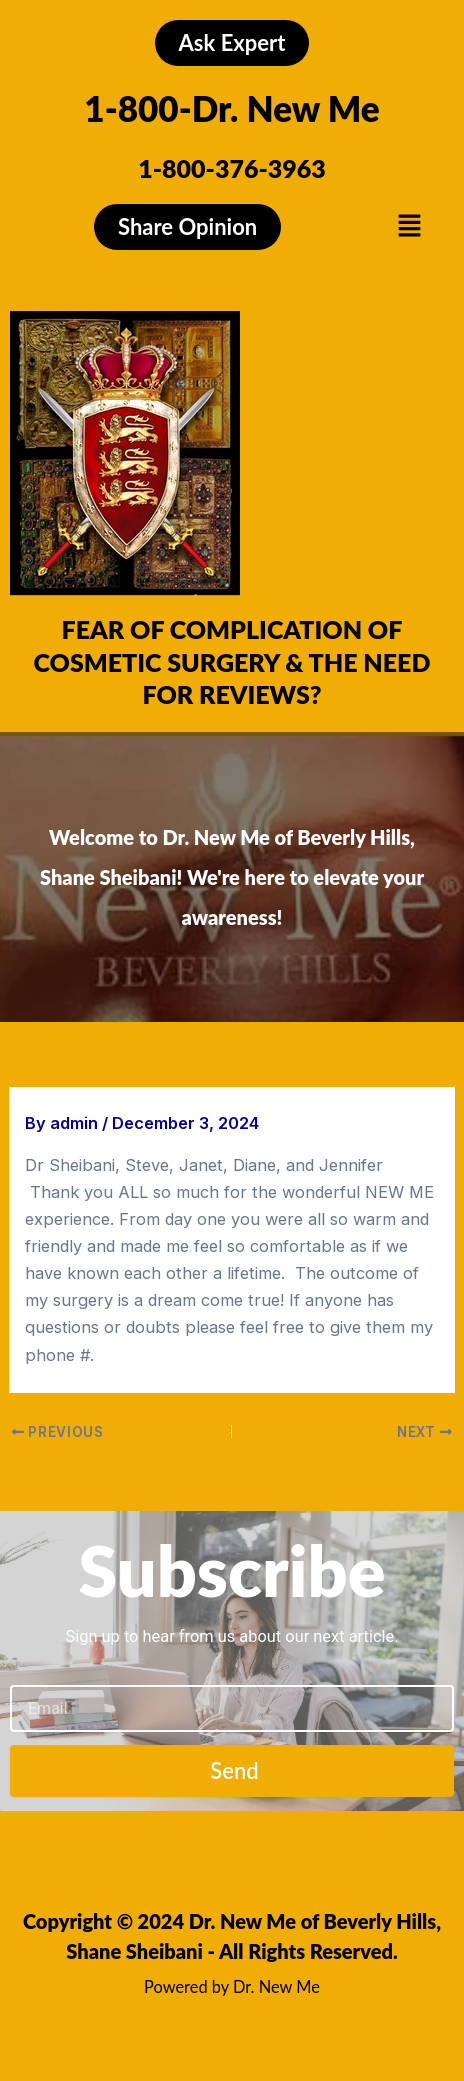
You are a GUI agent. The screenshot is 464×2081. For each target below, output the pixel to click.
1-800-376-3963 (232, 168)
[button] (409, 226)
